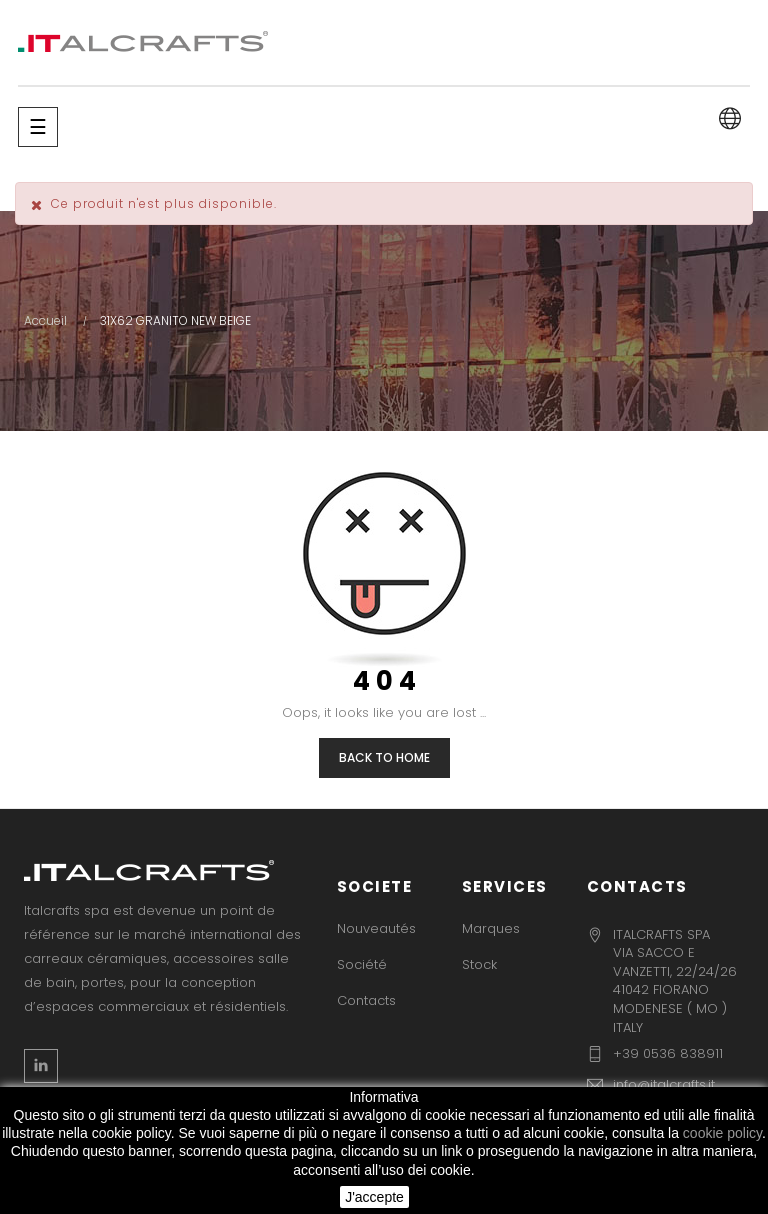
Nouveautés (376, 928)
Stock (479, 964)
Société (362, 964)
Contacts (366, 1000)
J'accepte (374, 1197)
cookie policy (722, 1133)
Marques (491, 928)
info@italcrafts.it (664, 1084)
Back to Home (384, 757)
